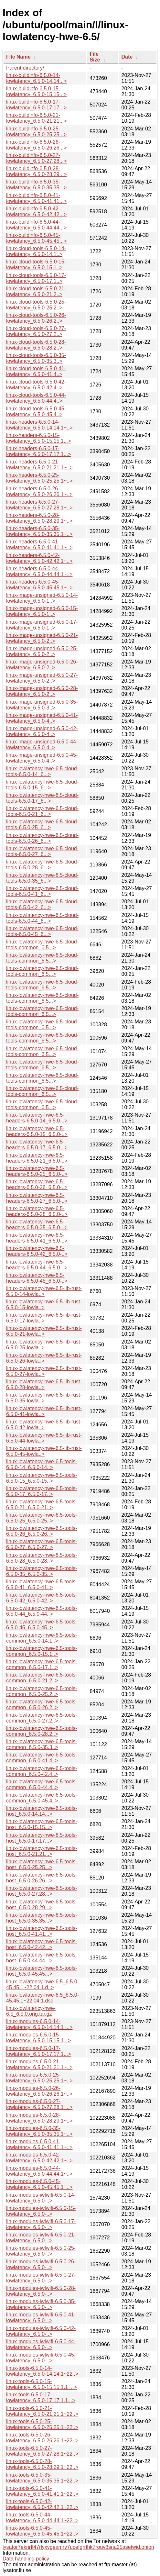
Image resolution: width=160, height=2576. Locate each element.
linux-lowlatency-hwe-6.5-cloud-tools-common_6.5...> (42, 944)
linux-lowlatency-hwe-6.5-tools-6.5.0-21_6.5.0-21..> (41, 1504)
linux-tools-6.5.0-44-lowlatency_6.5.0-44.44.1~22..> (42, 2517)
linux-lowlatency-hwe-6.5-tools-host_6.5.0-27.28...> (41, 1891)
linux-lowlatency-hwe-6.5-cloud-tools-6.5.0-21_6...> (42, 811)
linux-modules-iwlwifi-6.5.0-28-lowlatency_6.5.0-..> (41, 2291)
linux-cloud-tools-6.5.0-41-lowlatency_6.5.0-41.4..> (36, 371)
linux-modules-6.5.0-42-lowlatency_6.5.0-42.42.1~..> (39, 2157)
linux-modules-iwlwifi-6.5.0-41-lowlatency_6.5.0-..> (41, 2317)
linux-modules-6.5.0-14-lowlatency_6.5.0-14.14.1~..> (39, 2024)
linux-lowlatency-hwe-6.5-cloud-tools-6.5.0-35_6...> (42, 878)
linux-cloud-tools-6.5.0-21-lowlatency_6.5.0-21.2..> (36, 291)
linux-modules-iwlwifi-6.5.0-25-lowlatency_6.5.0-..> (41, 2251)
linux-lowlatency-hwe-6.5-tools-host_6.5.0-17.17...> (41, 1838)
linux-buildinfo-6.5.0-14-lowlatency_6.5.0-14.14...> (36, 78)
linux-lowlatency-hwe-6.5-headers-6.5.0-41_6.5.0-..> (37, 1237)
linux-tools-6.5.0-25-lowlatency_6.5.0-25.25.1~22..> (42, 2424)
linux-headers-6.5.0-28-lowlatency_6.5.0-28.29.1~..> (39, 518)
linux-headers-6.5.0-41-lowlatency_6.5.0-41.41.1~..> (39, 544)
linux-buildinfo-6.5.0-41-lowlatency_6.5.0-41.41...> (36, 198)
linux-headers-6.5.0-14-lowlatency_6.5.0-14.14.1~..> (39, 424)
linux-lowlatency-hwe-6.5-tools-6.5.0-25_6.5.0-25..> (41, 1517)
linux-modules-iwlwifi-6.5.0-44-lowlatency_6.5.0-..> (41, 2344)
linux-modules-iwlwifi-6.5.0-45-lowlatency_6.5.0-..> (41, 2357)
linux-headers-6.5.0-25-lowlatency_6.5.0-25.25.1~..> (39, 478)
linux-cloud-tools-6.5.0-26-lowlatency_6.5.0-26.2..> (36, 318)
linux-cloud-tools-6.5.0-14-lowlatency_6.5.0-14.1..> (36, 251)
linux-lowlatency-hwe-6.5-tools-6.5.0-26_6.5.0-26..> (41, 1531)
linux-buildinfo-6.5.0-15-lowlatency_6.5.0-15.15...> (36, 91)
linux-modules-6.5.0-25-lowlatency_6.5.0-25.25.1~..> (39, 2077)
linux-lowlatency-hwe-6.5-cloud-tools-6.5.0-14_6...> (42, 771)
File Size (95, 56)
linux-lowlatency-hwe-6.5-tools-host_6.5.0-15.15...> (41, 1824)
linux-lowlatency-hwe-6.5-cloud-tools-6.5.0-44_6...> (42, 918)
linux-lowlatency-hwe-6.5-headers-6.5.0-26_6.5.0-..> (37, 1184)
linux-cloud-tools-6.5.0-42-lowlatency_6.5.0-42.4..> (36, 384)
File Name (18, 57)
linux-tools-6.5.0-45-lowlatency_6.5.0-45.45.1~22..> (42, 2531)
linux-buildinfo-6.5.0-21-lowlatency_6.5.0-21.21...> (36, 118)
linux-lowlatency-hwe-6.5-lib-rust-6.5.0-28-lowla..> (44, 1384)
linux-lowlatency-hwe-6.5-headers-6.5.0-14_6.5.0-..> (37, 1117)
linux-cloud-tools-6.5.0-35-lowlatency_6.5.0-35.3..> (36, 358)
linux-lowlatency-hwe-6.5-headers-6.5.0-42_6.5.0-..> (37, 1251)
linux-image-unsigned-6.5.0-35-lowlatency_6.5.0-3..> (42, 704)
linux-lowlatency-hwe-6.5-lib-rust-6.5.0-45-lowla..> (44, 1451)
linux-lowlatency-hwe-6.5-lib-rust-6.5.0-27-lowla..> (44, 1371)
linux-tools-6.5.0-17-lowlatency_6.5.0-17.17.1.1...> (40, 2397)
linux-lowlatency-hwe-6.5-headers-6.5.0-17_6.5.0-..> (37, 1144)
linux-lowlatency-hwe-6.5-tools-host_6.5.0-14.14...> (41, 1811)
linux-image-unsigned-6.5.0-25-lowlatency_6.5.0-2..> (42, 651)
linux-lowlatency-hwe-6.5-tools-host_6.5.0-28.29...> (41, 1904)
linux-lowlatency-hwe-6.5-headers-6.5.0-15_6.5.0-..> (37, 1131)
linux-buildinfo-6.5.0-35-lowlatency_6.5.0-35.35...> (36, 184)
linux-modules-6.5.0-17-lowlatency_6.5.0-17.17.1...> (38, 2051)
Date (127, 57)
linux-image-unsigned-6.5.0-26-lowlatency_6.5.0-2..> (42, 664)
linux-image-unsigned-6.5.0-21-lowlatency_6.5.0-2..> (42, 638)
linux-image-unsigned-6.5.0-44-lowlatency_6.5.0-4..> (42, 744)
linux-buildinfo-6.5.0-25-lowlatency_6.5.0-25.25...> (36, 131)
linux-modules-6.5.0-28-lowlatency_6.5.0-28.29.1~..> (39, 2118)
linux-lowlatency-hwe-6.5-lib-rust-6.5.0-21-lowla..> (44, 1331)
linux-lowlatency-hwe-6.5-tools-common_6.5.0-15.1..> (41, 1651)
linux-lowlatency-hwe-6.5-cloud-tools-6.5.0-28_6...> (42, 864)
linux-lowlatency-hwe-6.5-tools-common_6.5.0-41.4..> (41, 1757)
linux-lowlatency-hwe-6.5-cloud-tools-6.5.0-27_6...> (42, 851)
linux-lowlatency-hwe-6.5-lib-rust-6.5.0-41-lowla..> (44, 1411)
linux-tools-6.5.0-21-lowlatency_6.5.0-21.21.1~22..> (42, 2411)
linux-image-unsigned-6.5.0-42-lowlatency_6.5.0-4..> (42, 731)
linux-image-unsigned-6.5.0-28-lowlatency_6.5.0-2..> (42, 691)
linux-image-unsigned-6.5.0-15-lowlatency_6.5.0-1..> (42, 611)
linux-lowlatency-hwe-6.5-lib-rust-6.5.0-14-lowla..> (44, 1291)
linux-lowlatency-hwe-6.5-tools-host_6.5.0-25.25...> (41, 1864)
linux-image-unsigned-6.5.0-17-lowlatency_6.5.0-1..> (42, 624)
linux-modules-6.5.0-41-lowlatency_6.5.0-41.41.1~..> (39, 2144)
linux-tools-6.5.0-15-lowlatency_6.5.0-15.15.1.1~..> (41, 2384)
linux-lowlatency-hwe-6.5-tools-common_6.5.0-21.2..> (41, 1677)
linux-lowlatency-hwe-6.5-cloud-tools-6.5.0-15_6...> (42, 784)
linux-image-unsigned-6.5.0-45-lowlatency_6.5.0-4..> (42, 758)
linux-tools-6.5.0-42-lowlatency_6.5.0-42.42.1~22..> (42, 2504)
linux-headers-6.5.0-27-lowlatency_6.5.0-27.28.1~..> (39, 504)
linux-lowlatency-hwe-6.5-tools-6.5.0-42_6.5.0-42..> (41, 1597)
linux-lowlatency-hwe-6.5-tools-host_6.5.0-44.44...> (41, 1957)
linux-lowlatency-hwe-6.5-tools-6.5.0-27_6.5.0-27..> (41, 1544)
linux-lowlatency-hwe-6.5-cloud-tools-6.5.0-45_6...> (42, 931)
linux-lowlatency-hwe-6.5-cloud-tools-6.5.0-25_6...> (42, 824)
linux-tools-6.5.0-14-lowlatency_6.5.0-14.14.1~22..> (42, 2371)
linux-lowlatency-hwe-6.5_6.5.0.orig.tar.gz (31, 2011)
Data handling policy (26, 2558)
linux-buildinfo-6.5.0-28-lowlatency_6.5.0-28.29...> (36, 171)
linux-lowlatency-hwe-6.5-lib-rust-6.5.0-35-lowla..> (44, 1397)
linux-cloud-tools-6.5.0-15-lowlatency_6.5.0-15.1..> (36, 264)
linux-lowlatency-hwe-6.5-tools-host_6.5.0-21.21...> (41, 1851)
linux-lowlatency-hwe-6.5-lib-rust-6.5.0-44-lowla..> (44, 1438)
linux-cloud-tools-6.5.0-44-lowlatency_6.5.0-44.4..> (36, 398)
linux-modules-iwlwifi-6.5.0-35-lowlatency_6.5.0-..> (41, 2304)
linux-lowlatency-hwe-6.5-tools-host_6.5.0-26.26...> (41, 1877)
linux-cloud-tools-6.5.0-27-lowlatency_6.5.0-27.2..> (36, 331)
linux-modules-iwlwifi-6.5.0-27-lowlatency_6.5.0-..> (41, 2277)
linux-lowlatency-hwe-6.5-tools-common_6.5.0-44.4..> (41, 1784)
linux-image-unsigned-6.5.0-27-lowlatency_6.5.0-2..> (42, 678)
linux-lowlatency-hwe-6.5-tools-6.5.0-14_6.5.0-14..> (41, 1464)
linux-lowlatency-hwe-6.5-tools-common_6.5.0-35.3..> (41, 1744)
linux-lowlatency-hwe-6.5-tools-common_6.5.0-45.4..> (41, 1797)
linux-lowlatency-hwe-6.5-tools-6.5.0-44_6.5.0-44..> (41, 1611)
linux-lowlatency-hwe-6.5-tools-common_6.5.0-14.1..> (41, 1638)
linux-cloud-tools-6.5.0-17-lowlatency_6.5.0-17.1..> (36, 278)
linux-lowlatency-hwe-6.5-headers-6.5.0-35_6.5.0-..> (37, 1224)
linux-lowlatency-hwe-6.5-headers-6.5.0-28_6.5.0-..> (37, 1211)
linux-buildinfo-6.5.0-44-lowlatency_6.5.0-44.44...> (36, 224)
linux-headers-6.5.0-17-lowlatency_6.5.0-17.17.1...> (38, 451)
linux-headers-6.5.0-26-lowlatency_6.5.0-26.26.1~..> (39, 491)
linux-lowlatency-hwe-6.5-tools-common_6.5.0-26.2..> (41, 1704)
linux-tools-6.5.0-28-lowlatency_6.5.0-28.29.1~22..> (42, 2464)
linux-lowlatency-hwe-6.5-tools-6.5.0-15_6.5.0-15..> (41, 1478)
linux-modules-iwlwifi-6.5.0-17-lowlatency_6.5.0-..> (41, 2224)
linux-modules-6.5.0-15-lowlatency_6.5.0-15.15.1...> (38, 2037)
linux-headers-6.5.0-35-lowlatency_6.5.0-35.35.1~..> (39, 531)
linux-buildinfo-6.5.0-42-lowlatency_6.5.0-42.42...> (36, 211)
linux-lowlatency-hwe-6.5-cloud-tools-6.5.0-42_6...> (42, 904)
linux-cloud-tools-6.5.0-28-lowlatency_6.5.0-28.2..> (36, 345)
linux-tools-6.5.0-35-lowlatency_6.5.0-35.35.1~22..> (42, 2477)
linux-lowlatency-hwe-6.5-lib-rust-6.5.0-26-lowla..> (44, 1358)
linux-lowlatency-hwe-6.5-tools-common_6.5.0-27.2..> (41, 1717)
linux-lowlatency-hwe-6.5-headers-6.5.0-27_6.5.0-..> (37, 1198)
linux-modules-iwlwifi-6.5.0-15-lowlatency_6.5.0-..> (41, 2211)
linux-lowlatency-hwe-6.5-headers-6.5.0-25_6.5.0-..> (37, 1171)
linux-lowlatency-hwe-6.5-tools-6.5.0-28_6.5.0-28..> (41, 1558)
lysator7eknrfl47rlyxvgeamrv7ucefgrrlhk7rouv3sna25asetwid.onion (78, 2547)
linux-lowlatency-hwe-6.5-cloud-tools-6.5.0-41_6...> (42, 891)
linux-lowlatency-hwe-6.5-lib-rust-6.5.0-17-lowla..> (44, 1317)
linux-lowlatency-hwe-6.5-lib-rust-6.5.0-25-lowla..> (44, 1344)
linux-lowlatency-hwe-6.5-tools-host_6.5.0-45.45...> (41, 1971)
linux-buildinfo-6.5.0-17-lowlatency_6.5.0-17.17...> (36, 104)
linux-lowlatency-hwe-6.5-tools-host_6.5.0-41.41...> (41, 1931)
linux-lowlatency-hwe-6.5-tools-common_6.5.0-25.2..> (41, 1691)
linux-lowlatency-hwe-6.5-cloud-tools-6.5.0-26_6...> (42, 838)
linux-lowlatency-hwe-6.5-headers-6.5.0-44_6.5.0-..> (37, 1264)
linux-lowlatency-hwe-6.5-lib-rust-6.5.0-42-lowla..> (44, 1424)
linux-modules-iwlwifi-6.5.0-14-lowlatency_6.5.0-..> (41, 2197)
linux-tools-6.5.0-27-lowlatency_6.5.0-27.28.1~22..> (42, 2451)
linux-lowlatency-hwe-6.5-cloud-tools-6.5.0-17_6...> (42, 798)
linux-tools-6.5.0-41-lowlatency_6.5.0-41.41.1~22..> (42, 2491)
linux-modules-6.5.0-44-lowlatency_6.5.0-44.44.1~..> (39, 2171)
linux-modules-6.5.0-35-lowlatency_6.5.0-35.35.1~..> (39, 2131)
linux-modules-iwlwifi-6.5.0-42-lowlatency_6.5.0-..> (41, 2331)
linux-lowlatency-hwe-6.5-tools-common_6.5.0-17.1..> (41, 1664)
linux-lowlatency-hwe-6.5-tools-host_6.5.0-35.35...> (41, 1918)
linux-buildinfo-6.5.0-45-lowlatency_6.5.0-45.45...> (36, 238)
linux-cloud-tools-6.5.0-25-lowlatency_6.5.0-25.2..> (36, 304)
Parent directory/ (25, 68)
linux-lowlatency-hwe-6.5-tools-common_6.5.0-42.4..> (41, 1771)
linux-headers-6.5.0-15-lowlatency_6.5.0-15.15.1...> (38, 438)
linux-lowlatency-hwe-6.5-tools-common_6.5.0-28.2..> (41, 1731)
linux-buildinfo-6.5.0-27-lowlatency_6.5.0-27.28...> (36, 158)
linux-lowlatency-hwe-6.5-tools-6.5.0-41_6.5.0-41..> (41, 1584)
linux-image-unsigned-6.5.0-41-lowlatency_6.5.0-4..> (42, 718)
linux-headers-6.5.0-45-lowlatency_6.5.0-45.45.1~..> (39, 584)
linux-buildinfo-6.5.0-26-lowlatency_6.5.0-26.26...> (36, 145)
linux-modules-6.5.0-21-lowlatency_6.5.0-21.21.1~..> (39, 2064)
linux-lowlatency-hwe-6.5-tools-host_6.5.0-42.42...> (41, 1944)
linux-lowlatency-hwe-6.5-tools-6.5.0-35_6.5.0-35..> (41, 1571)
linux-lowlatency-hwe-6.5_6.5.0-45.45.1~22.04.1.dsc (42, 1997)
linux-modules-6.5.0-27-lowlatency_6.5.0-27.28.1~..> (39, 2104)
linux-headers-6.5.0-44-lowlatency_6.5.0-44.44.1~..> (39, 571)
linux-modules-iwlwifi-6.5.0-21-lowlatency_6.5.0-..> (41, 2237)
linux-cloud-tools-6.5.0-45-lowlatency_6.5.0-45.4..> (36, 411)
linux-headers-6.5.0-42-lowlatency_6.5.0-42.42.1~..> (39, 558)
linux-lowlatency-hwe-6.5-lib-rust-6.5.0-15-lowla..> (44, 1304)
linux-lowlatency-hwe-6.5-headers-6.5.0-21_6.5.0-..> (37, 1158)
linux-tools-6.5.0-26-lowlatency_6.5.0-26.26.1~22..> (42, 2437)
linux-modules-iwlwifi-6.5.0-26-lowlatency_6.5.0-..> (41, 2264)
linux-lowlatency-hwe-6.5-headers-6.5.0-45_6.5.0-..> (37, 1278)
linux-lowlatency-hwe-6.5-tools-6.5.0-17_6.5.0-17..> (41, 1491)
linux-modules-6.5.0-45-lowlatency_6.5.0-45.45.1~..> (39, 2184)
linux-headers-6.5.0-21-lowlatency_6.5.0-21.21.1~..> (39, 464)
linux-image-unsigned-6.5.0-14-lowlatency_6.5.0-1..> (42, 598)
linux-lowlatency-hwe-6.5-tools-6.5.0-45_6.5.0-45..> (41, 1624)
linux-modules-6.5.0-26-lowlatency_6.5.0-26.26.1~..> (39, 2091)
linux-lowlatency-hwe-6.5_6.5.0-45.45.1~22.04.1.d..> (42, 1984)
